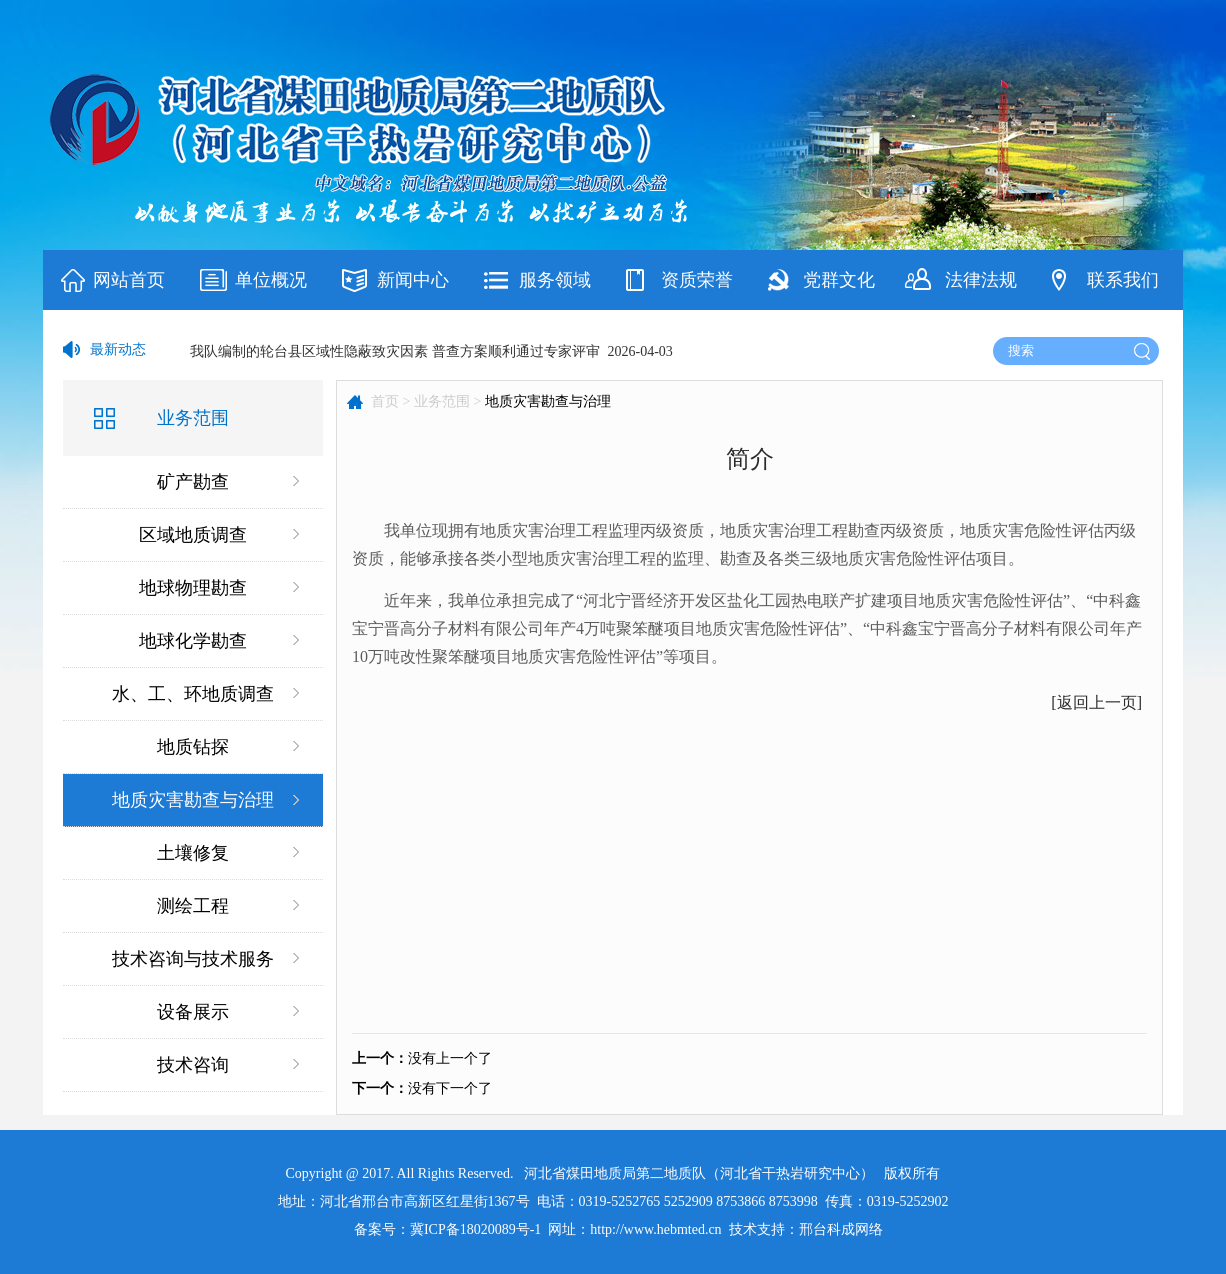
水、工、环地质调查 (193, 694)
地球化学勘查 (193, 641)
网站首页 (129, 280)
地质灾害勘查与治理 (193, 800)
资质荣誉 (697, 280)
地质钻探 (193, 747)
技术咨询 (193, 1065)
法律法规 (981, 280)
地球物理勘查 (193, 588)
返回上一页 (1097, 702)
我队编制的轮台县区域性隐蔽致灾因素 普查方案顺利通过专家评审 (395, 351)
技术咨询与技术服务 (193, 959)
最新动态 (118, 349)
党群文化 (839, 280)
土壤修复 (193, 853)
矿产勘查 (193, 482)
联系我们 (1123, 280)
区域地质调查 (193, 535)
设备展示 (193, 1012)
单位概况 (271, 280)
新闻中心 (413, 280)
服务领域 (555, 280)
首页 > (390, 401)
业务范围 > (447, 401)
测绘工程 (193, 906)
